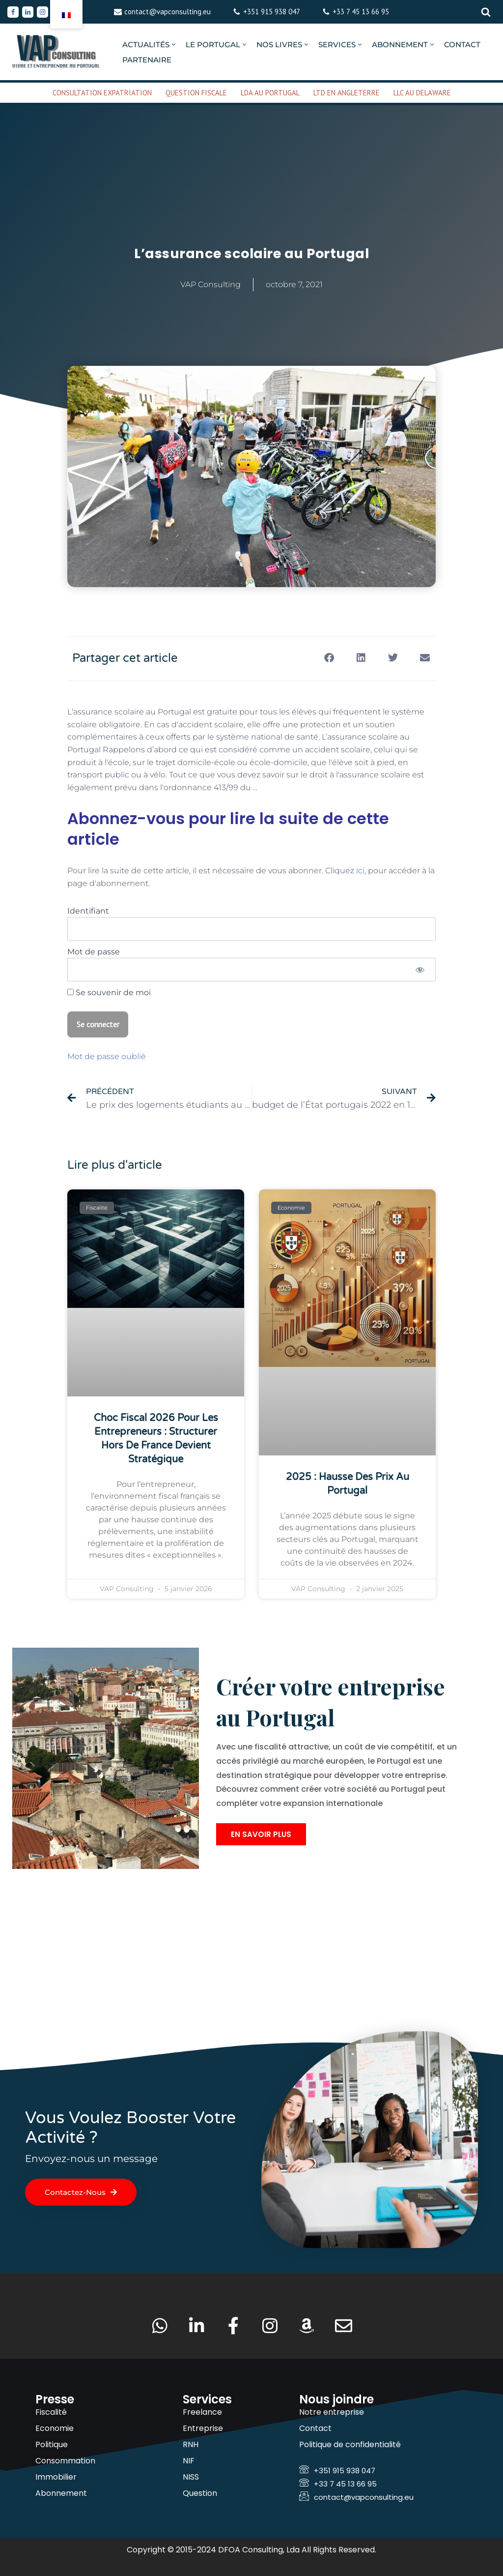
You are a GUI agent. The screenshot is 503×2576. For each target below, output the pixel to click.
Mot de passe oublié (106, 1056)
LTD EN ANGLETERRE (346, 92)
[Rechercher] (486, 12)
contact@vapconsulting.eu (167, 11)
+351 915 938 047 (271, 11)
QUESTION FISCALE (196, 92)
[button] (173, 44)
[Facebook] (13, 12)
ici (360, 870)
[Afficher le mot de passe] (420, 969)
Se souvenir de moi (109, 992)
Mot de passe (93, 951)
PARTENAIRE (146, 59)
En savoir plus (261, 1834)
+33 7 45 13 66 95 (361, 11)
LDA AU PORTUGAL (270, 92)
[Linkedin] (27, 12)
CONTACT (462, 44)
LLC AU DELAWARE (422, 92)
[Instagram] (42, 12)
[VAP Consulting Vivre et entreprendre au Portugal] (56, 51)
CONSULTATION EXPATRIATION (102, 92)
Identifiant (88, 911)
